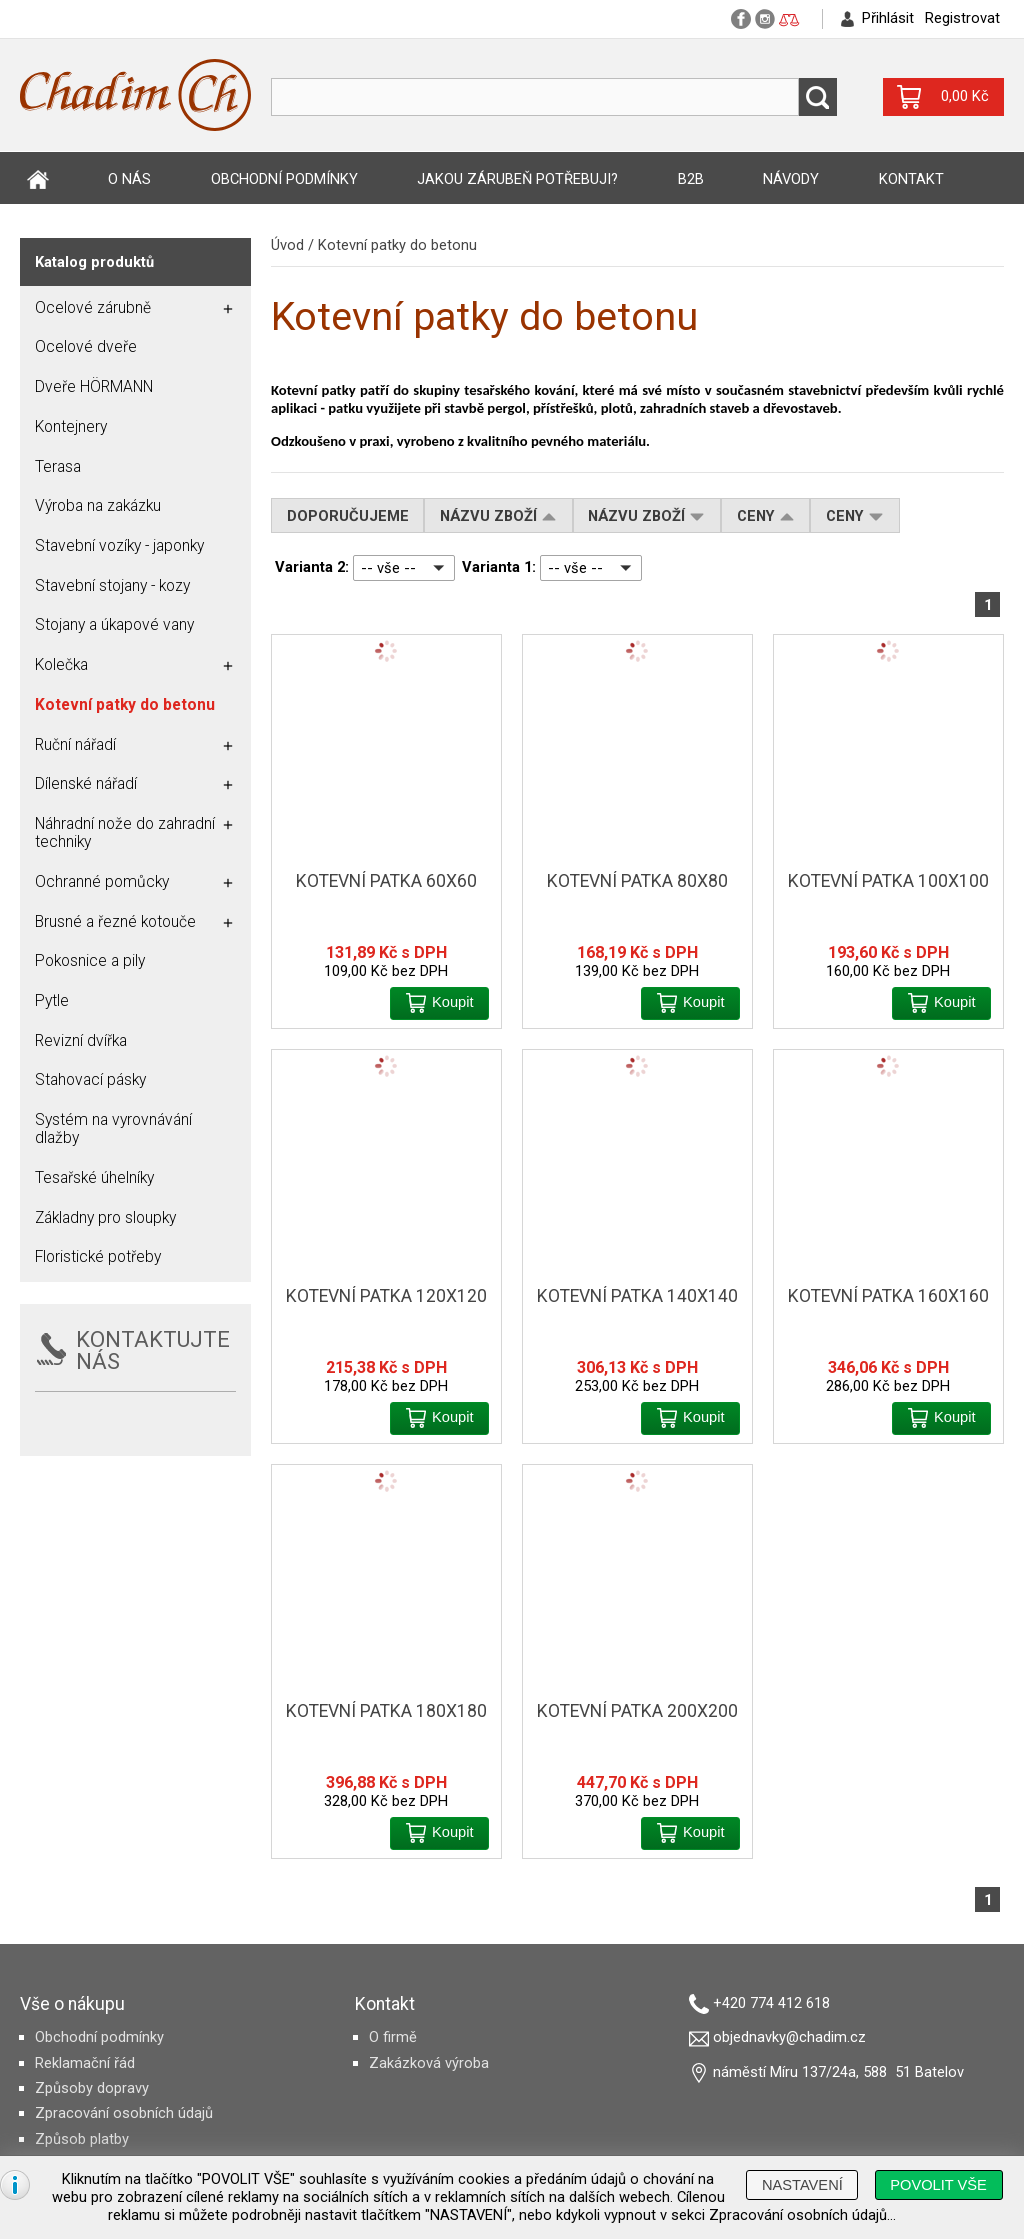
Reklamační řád (85, 2063)
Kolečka (61, 665)
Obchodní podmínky (284, 179)
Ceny (766, 516)
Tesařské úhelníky (94, 1178)
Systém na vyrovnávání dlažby (113, 1129)
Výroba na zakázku (98, 506)
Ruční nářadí (75, 745)
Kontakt (911, 179)
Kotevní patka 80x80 (637, 881)
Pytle (52, 1001)
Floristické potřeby (98, 1257)
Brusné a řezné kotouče (115, 922)
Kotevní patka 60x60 (386, 881)
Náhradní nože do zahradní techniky (125, 833)
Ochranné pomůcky (102, 882)
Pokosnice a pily (90, 961)
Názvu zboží (498, 516)
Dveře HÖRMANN (94, 387)
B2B (691, 179)
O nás (129, 179)
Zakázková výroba (429, 2063)
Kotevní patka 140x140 (637, 1296)
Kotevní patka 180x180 (386, 1711)
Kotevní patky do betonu (397, 245)
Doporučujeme (348, 516)
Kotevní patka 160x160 (888, 1296)
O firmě (393, 2037)
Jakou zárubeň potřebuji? (517, 179)
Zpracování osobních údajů (124, 2113)
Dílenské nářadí (86, 784)
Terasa (58, 467)
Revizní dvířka (81, 1041)
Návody (791, 179)
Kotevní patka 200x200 (637, 1711)
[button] (439, 1004)
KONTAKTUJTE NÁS (153, 1350)
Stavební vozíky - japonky (119, 546)
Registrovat (962, 18)
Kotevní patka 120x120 (386, 1296)
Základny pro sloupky (105, 1218)
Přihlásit (888, 18)
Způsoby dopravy (92, 2088)
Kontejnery (71, 427)
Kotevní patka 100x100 (888, 881)
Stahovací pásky (90, 1080)
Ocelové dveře (86, 347)
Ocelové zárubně (93, 308)
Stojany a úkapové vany (114, 625)
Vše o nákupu (72, 2004)
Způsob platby (82, 2139)
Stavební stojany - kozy (112, 586)
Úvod (38, 179)
